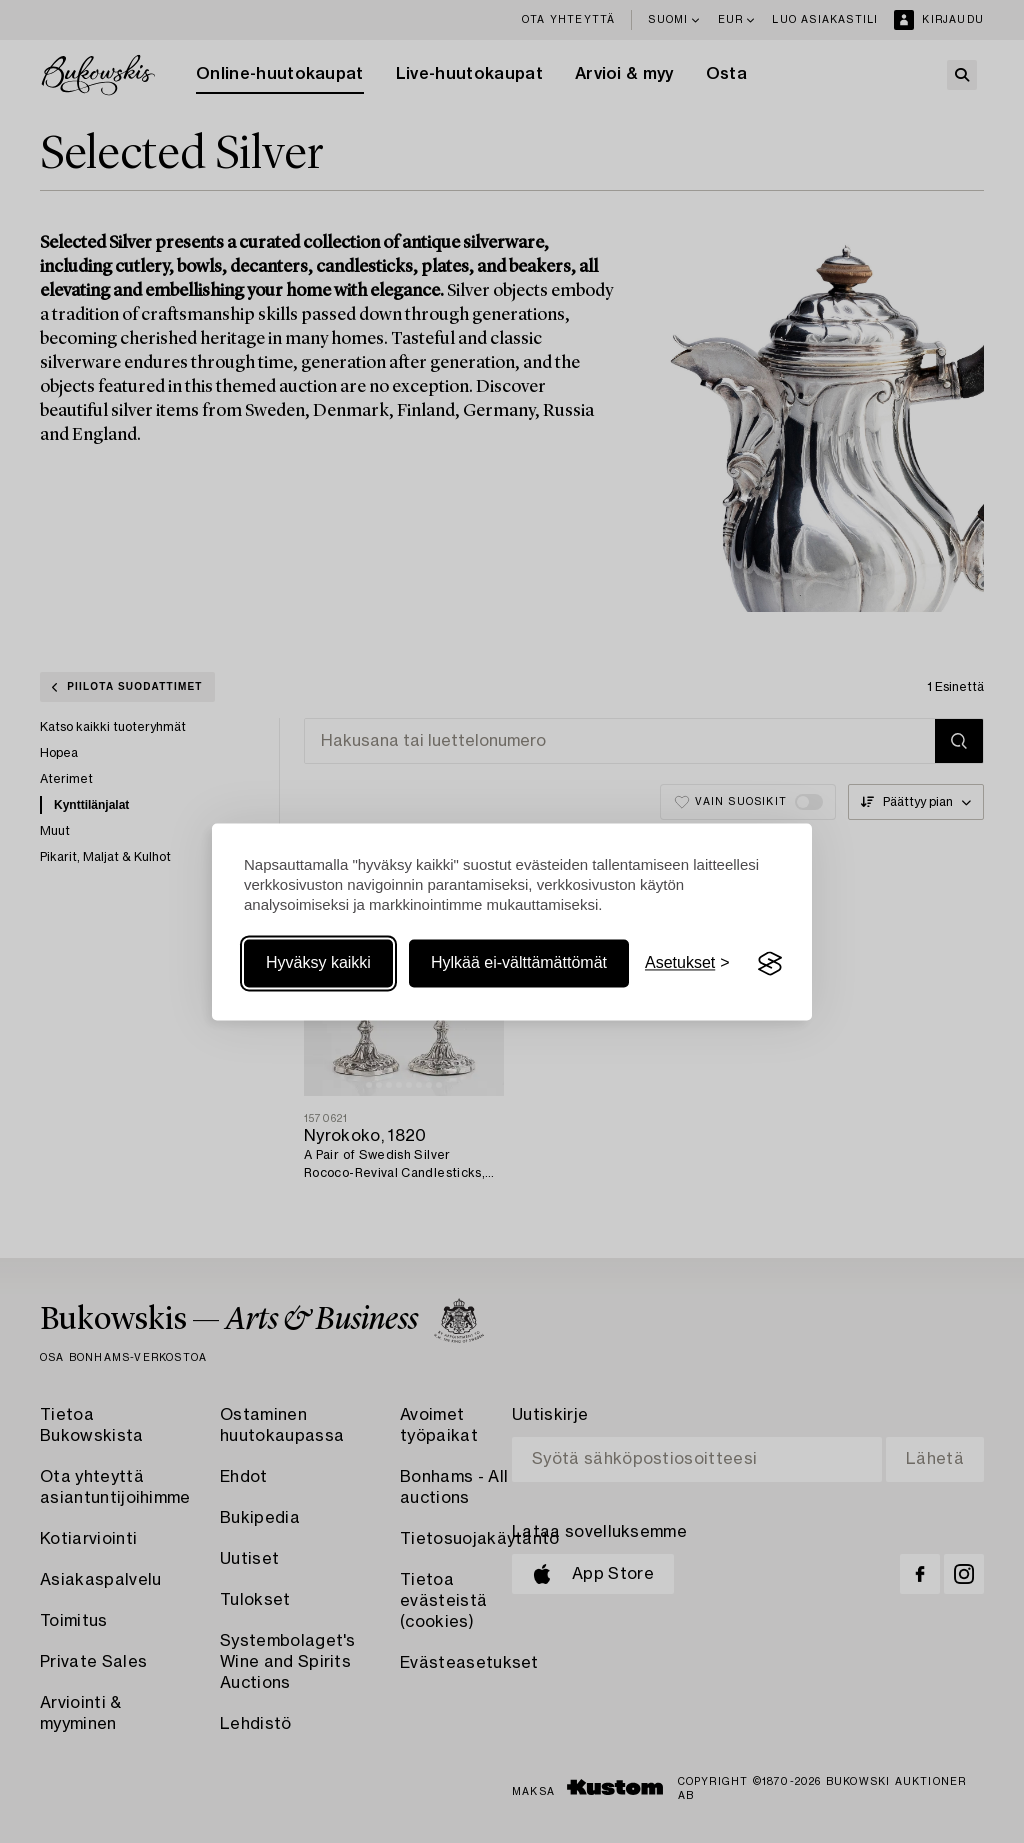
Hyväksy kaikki (318, 963)
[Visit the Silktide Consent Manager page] (770, 964)
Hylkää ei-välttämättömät (519, 963)
